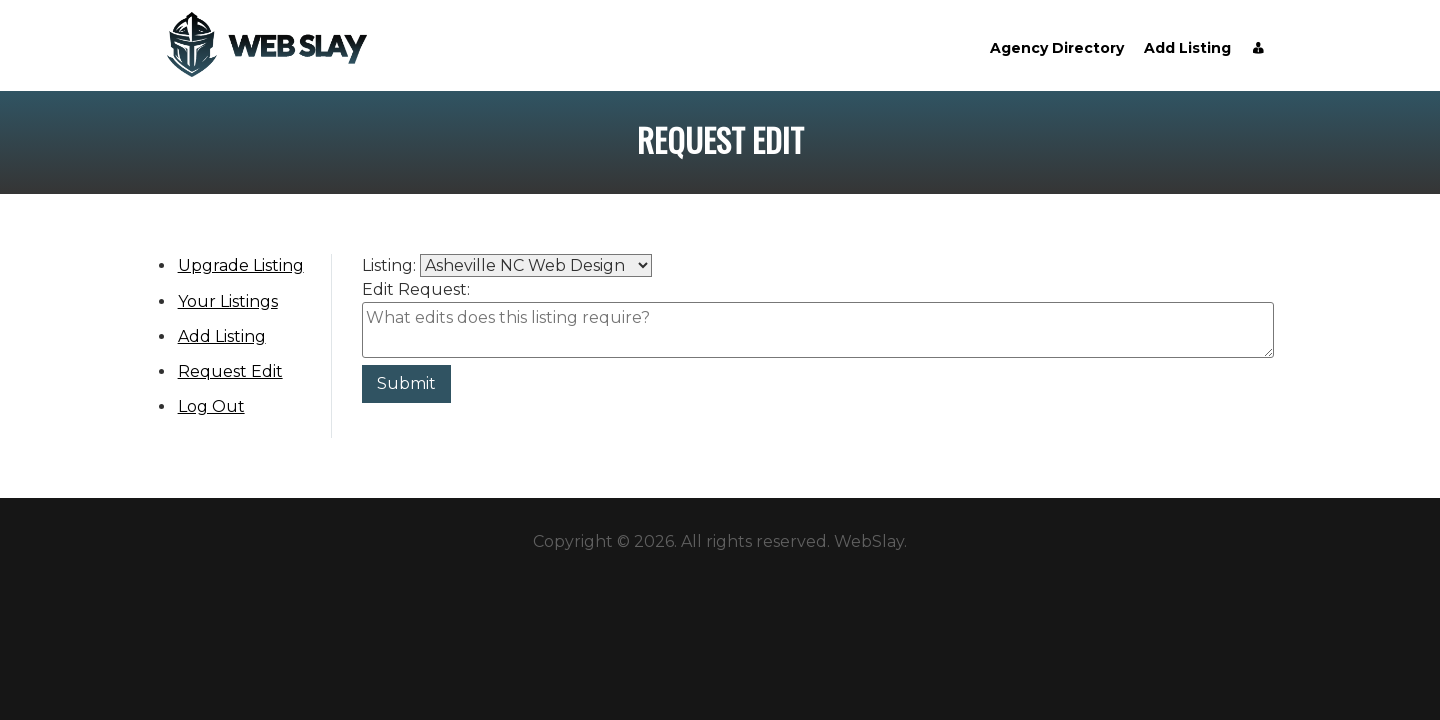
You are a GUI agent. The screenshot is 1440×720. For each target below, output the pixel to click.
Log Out (211, 406)
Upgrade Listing (241, 265)
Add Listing (1187, 48)
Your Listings (228, 301)
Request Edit (230, 371)
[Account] (1258, 48)
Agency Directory (1057, 48)
